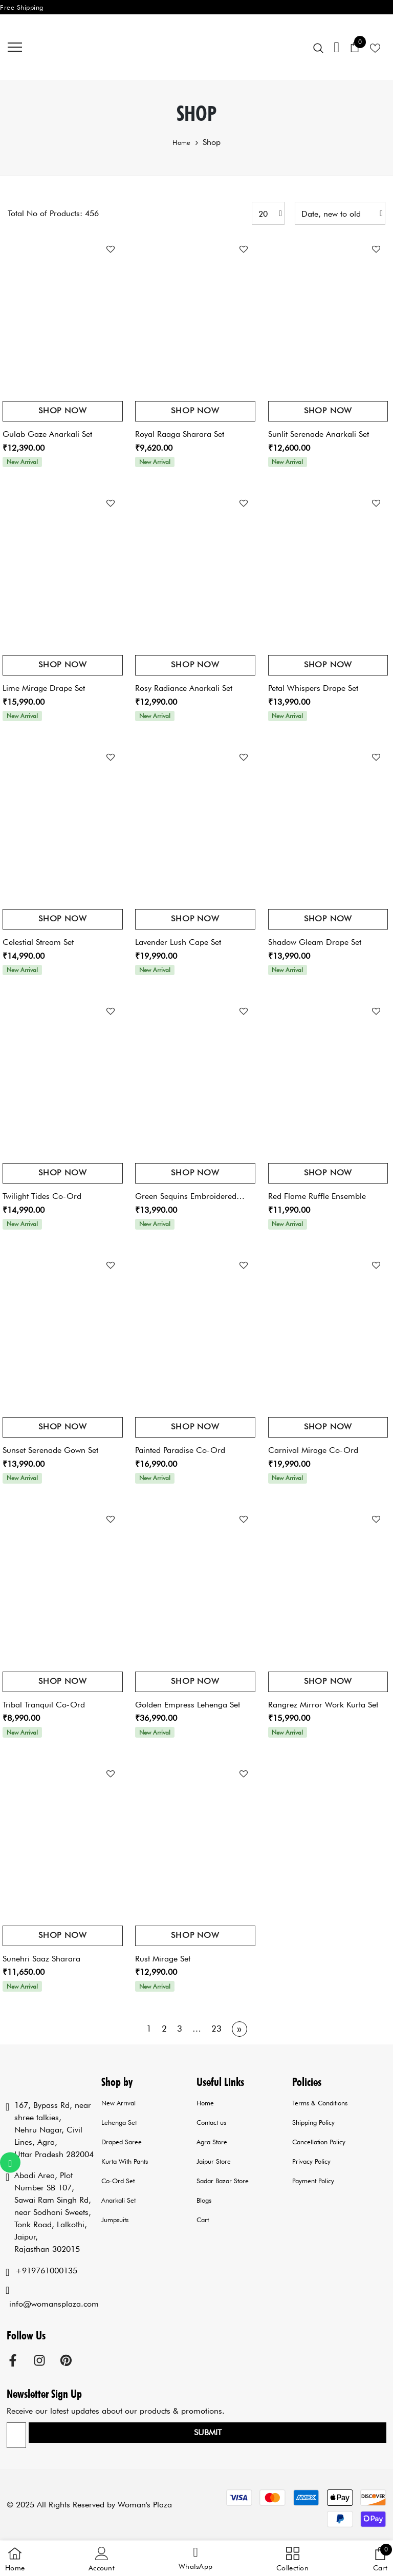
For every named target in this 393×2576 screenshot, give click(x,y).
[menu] (15, 46)
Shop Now (62, 410)
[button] (195, 2559)
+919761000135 (46, 2270)
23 (216, 2028)
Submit (208, 2432)
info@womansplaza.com (54, 2304)
